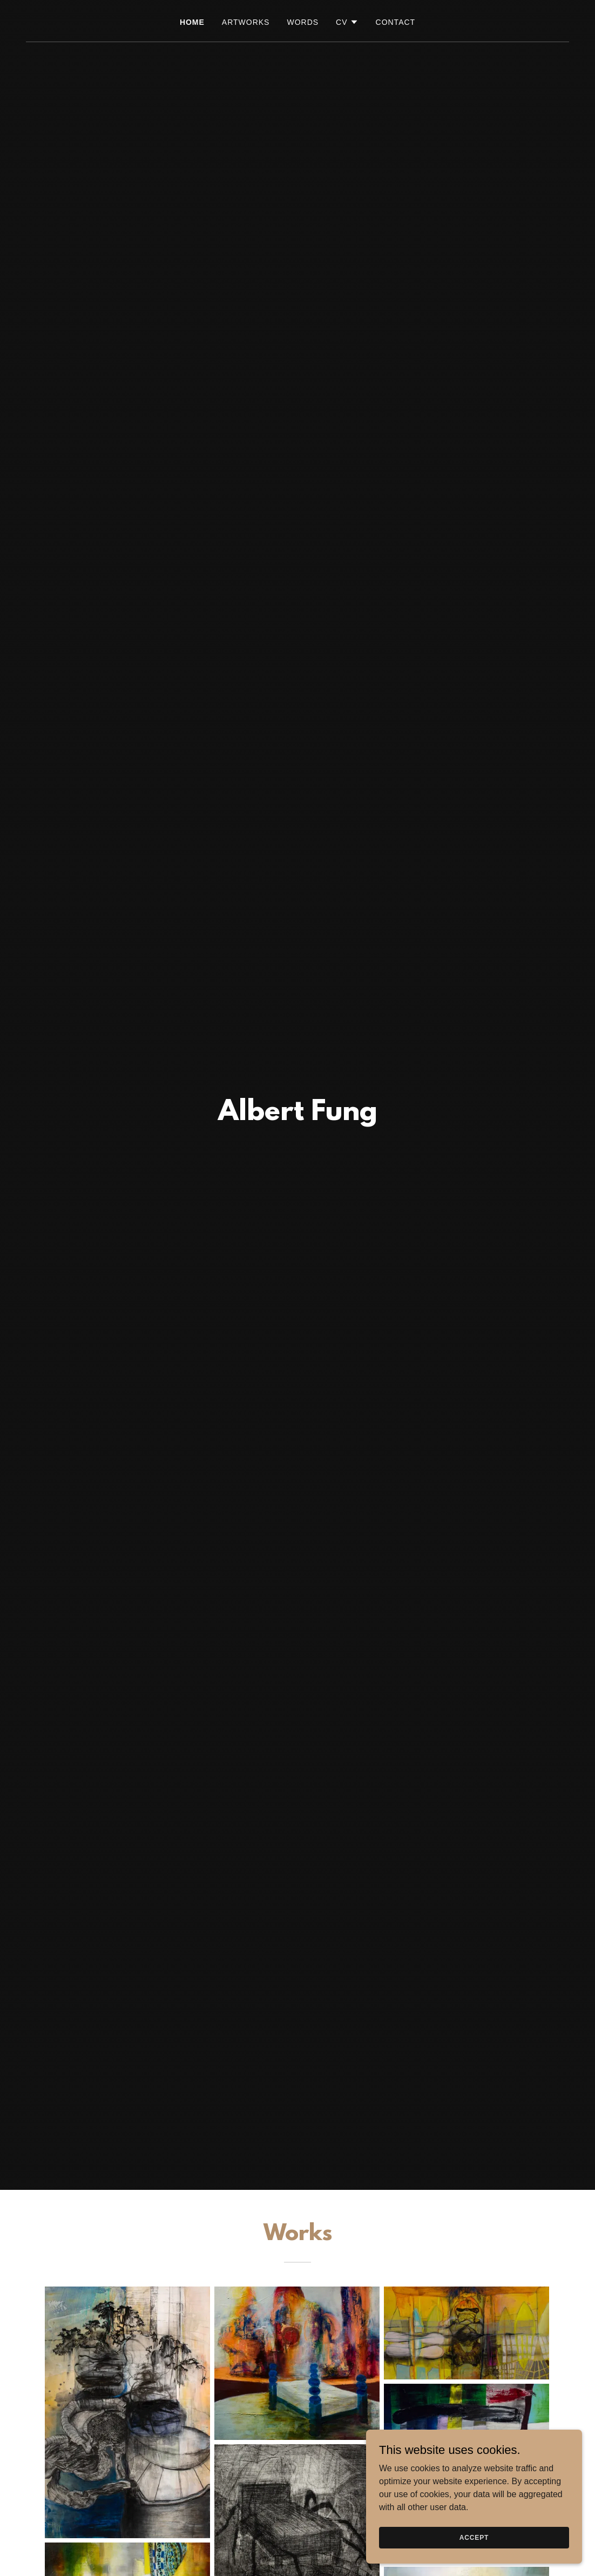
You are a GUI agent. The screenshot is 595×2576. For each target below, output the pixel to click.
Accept (474, 2544)
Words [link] (303, 22)
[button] (347, 22)
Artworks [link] (246, 22)
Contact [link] (396, 22)
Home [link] (192, 22)
